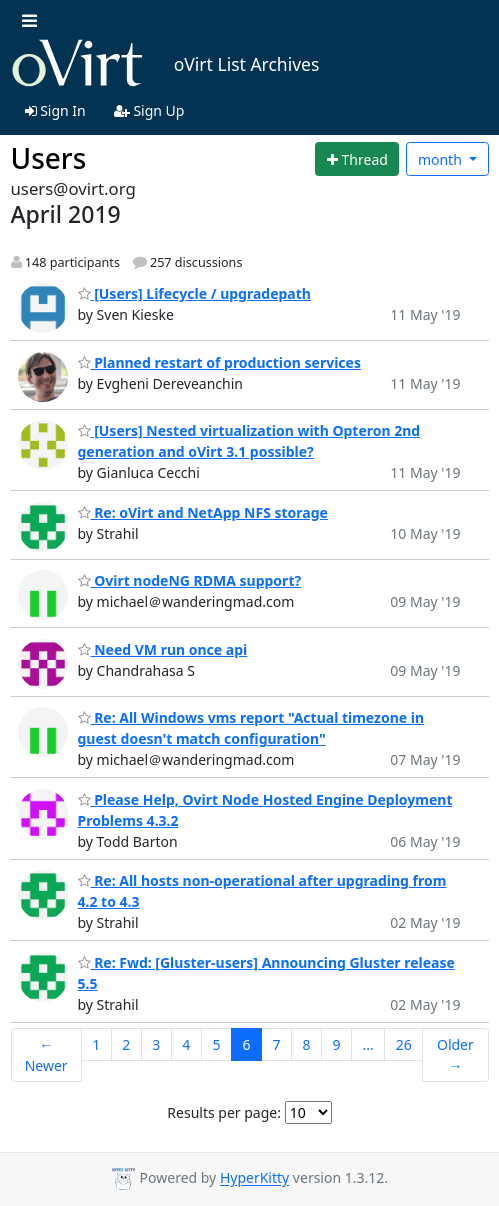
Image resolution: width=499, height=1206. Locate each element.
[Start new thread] (357, 159)
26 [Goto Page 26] (404, 1044)
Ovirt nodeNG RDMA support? (190, 580)
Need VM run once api (163, 649)
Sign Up (149, 110)
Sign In (55, 110)
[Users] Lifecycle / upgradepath (194, 293)
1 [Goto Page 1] (96, 1044)
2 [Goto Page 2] (126, 1044)
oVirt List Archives (165, 64)
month (442, 159)
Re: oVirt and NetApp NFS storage (203, 512)
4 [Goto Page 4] (186, 1044)
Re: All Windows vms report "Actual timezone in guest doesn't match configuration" (251, 728)
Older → (455, 1055)
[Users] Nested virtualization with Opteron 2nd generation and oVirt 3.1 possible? (249, 441)
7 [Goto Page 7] (276, 1044)
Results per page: (224, 1112)
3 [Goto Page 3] (156, 1044)
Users (49, 158)
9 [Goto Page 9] (336, 1044)
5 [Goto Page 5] (216, 1044)
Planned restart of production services (219, 362)
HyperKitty (254, 1178)
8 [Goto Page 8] (306, 1044)
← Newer (46, 1055)
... (367, 1044)
